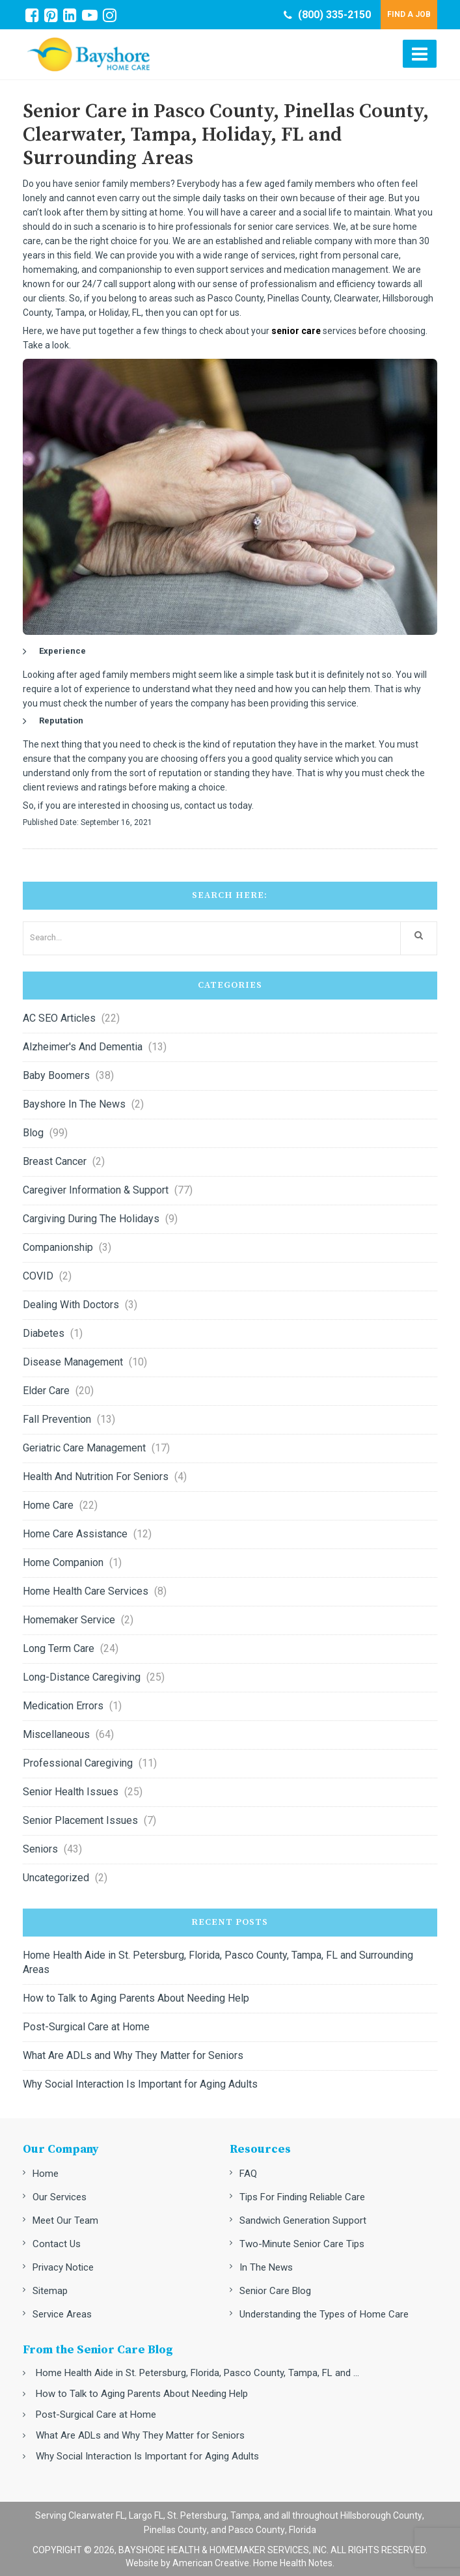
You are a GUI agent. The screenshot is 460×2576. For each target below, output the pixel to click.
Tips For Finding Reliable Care (302, 2197)
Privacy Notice (63, 2267)
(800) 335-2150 (327, 14)
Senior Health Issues (70, 1791)
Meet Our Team (65, 2220)
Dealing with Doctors (71, 1304)
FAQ (248, 2173)
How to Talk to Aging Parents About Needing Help (136, 1998)
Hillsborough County (381, 2515)
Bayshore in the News (74, 1104)
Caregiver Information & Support (96, 1190)
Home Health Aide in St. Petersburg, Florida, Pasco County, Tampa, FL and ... (197, 2373)
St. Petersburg (196, 2515)
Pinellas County (175, 2530)
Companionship (58, 1247)
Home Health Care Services (85, 1591)
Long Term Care (58, 1648)
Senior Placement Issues (80, 1820)
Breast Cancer (55, 1161)
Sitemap (50, 2291)
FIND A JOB (409, 14)
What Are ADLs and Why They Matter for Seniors (133, 2055)
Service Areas (62, 2314)
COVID (38, 1276)
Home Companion (63, 1562)
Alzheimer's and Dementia (82, 1047)
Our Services (60, 2197)
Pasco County (256, 2530)
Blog (33, 1133)
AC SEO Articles (59, 1018)
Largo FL (146, 2515)
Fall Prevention (57, 1419)
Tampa (245, 2515)
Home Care (48, 1505)
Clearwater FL (96, 2515)
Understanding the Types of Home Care (324, 2314)
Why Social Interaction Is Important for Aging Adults (140, 2084)
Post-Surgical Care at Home (86, 2027)
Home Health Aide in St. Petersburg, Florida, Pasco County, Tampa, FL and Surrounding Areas (218, 1962)
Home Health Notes (292, 2563)
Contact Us (57, 2244)
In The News (266, 2267)
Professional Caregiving (78, 1763)
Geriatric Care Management (84, 1448)
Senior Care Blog (275, 2291)
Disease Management (73, 1362)
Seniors (40, 1849)
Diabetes (43, 1333)
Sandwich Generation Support (302, 2220)
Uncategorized (56, 1877)
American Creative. (211, 2563)
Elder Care (46, 1390)
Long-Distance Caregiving (82, 1677)
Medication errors (63, 1706)
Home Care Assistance (75, 1534)
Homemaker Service (69, 1620)
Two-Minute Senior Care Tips (301, 2244)
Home (46, 2173)
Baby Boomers (56, 1075)
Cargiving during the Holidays (91, 1218)
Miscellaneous (56, 1734)
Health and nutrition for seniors (96, 1476)
